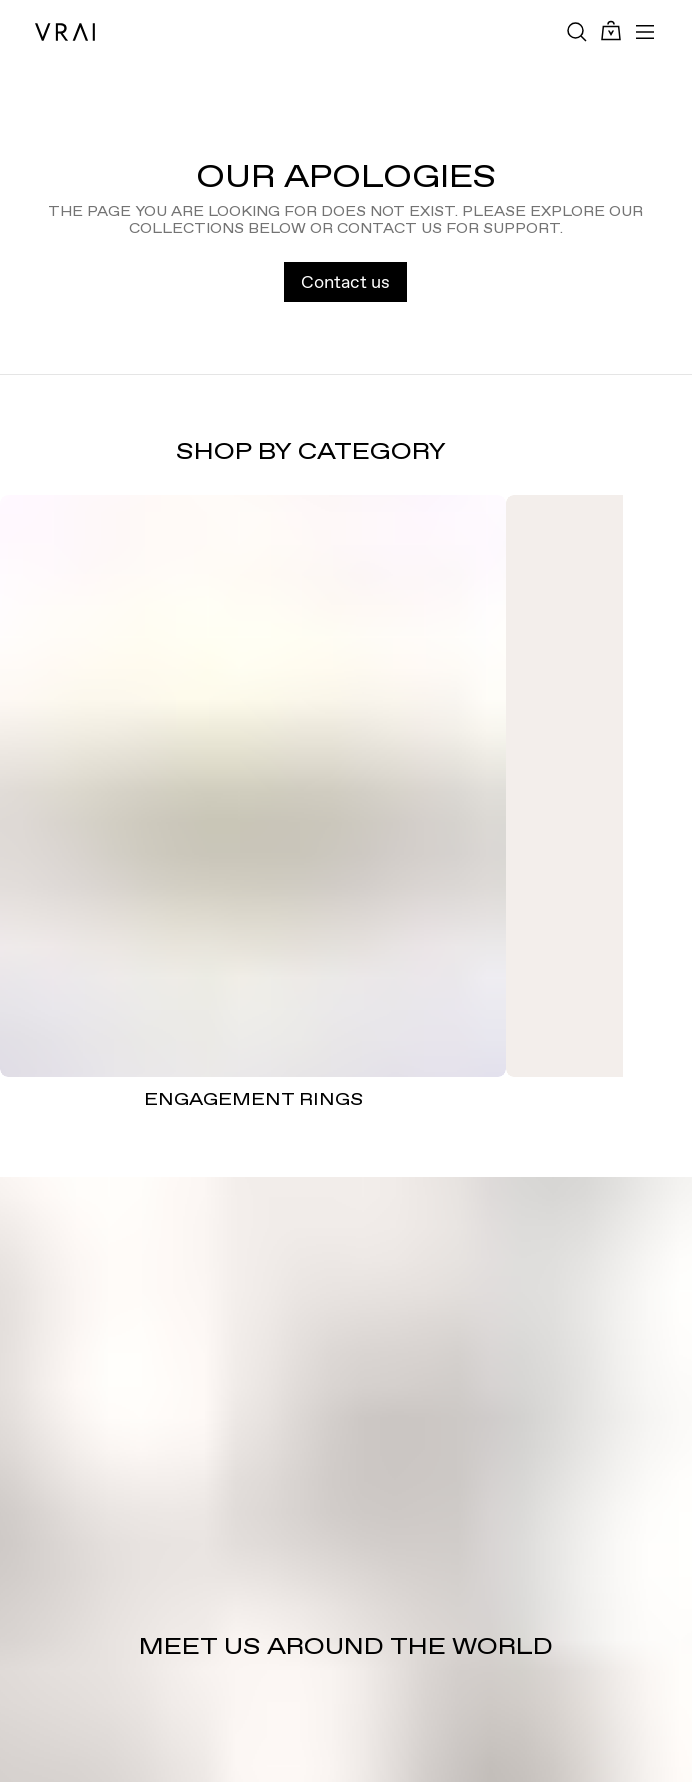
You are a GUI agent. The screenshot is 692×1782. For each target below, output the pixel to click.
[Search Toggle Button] (577, 32)
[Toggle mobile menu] (645, 32)
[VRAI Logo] (65, 32)
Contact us (345, 281)
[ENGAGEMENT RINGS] (253, 786)
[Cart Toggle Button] (611, 31)
